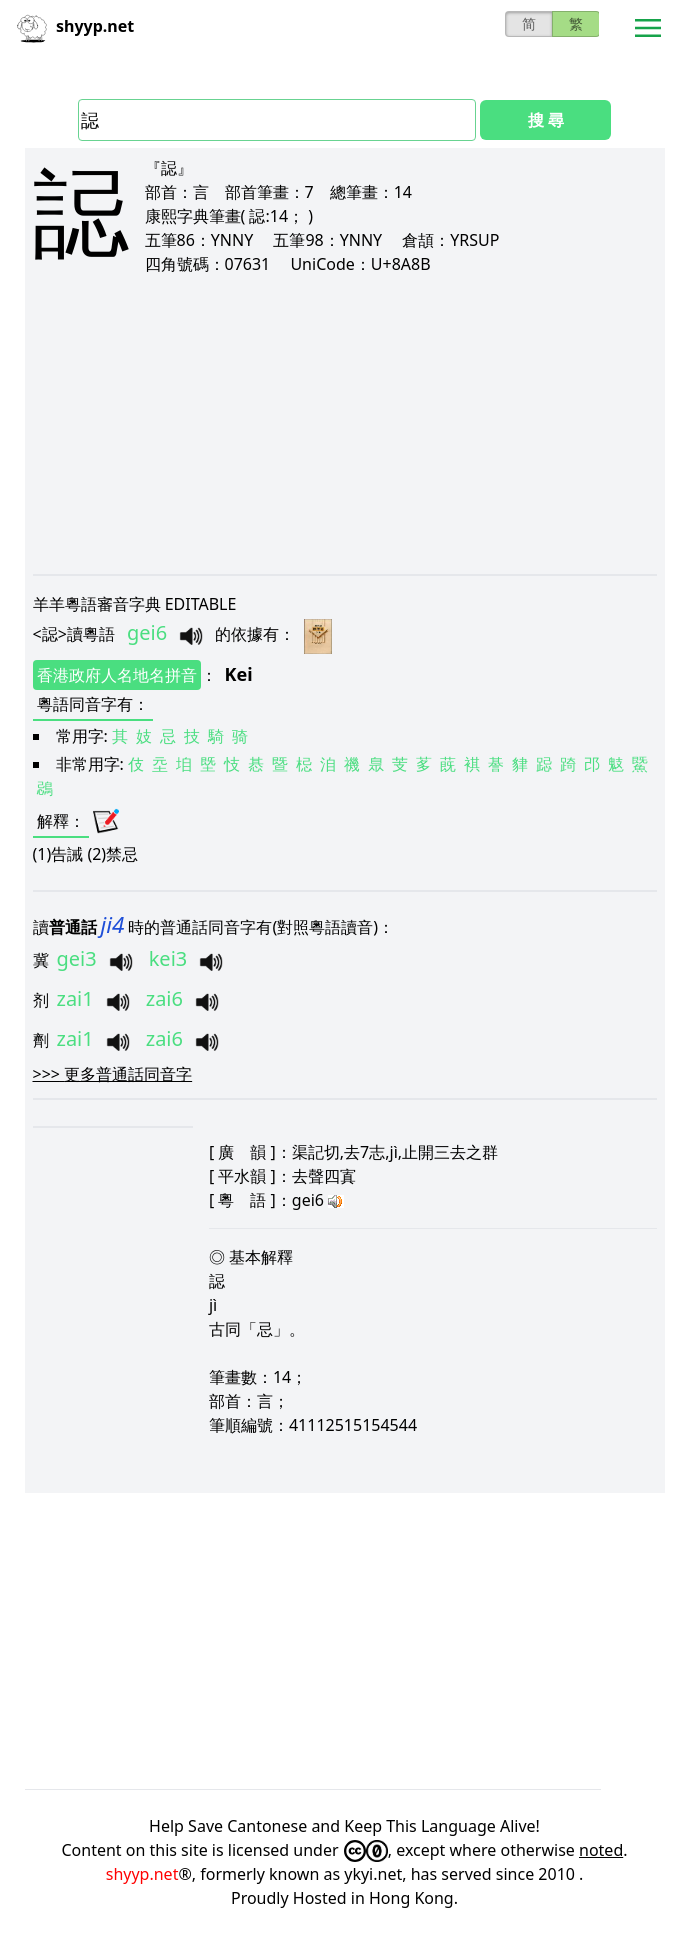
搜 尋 (546, 120)
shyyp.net (142, 1874)
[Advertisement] (345, 424)
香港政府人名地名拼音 (117, 675)
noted (601, 1850)
